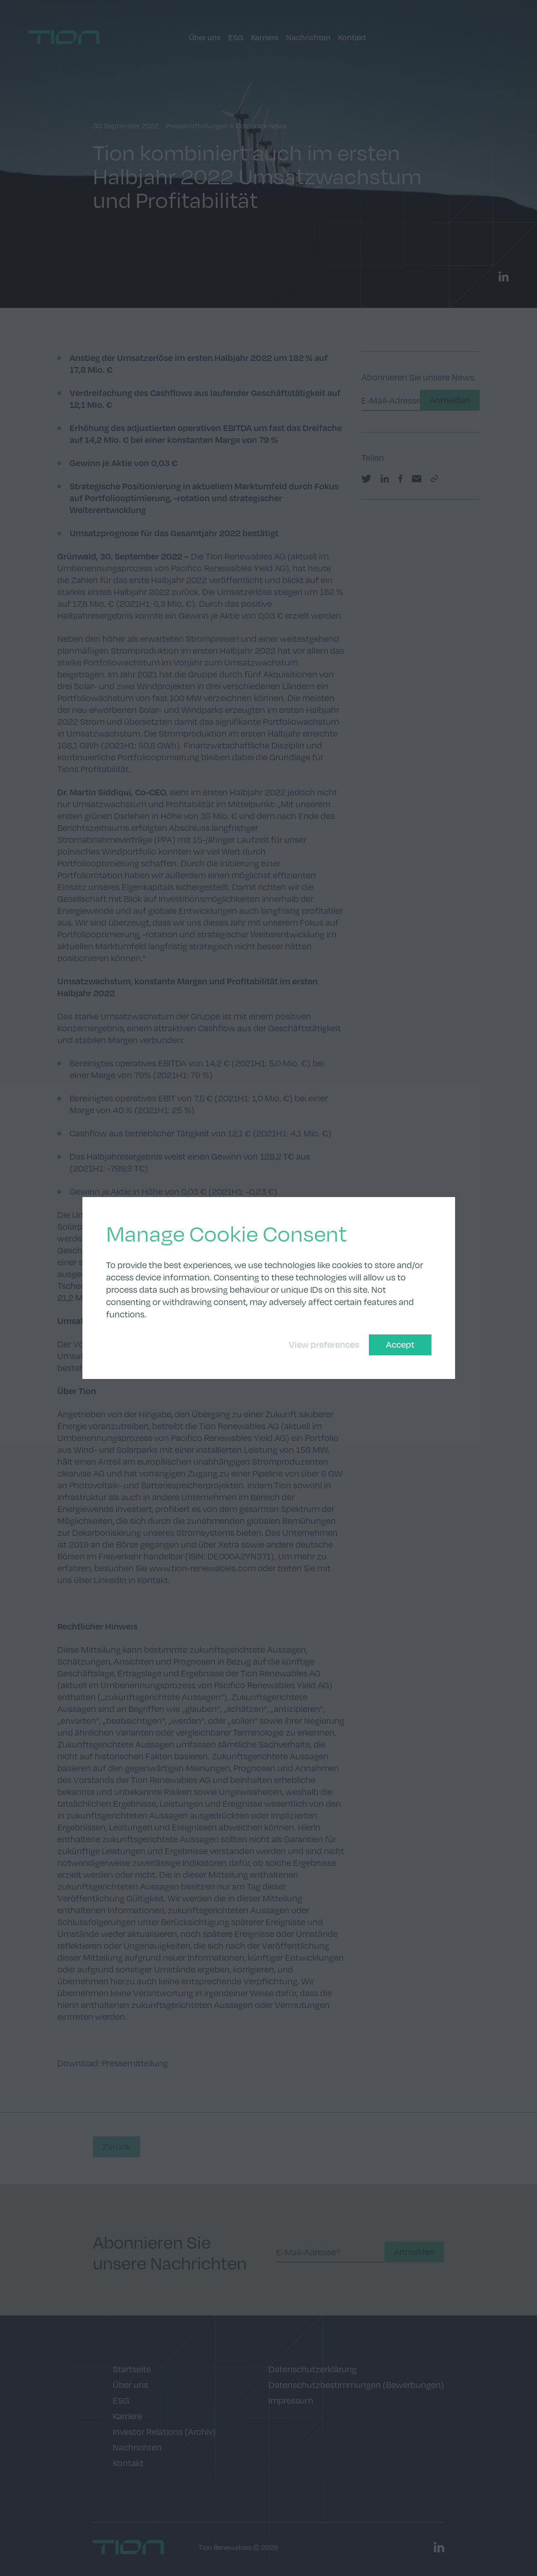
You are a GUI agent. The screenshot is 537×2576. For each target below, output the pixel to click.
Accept (400, 1344)
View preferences (324, 1344)
